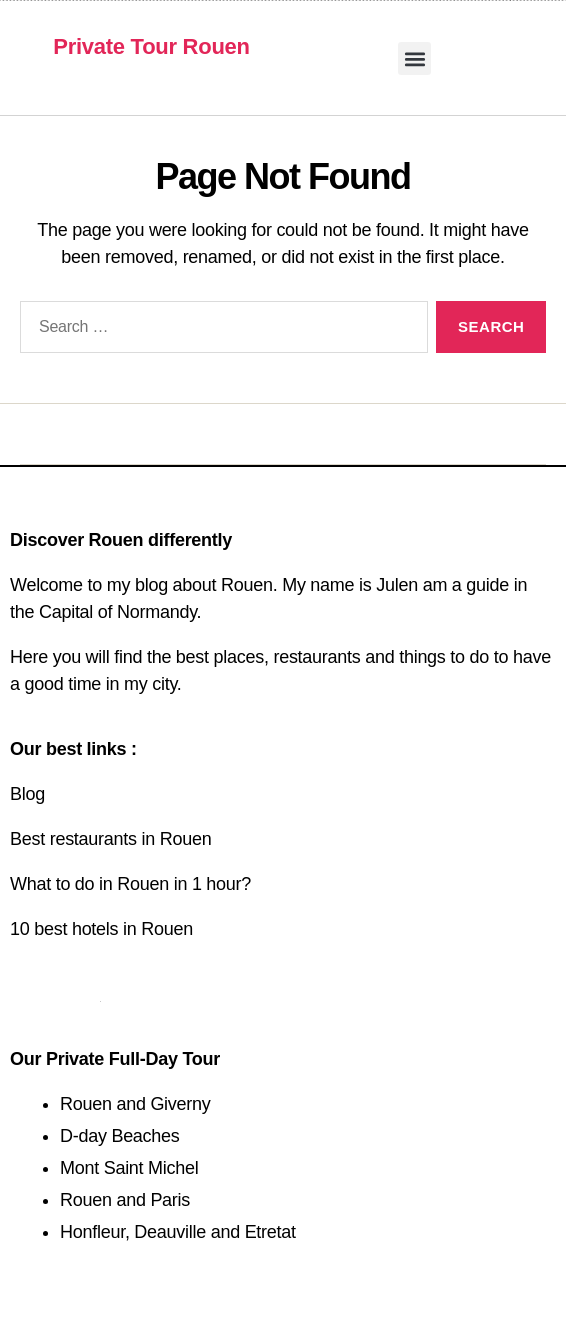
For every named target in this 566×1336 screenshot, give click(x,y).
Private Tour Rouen (151, 46)
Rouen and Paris (125, 1200)
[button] (414, 58)
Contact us (55, 994)
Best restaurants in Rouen (110, 839)
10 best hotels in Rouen (101, 929)
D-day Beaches (120, 1136)
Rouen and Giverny (135, 1104)
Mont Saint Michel (129, 1168)
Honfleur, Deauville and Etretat (178, 1232)
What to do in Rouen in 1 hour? (130, 884)
